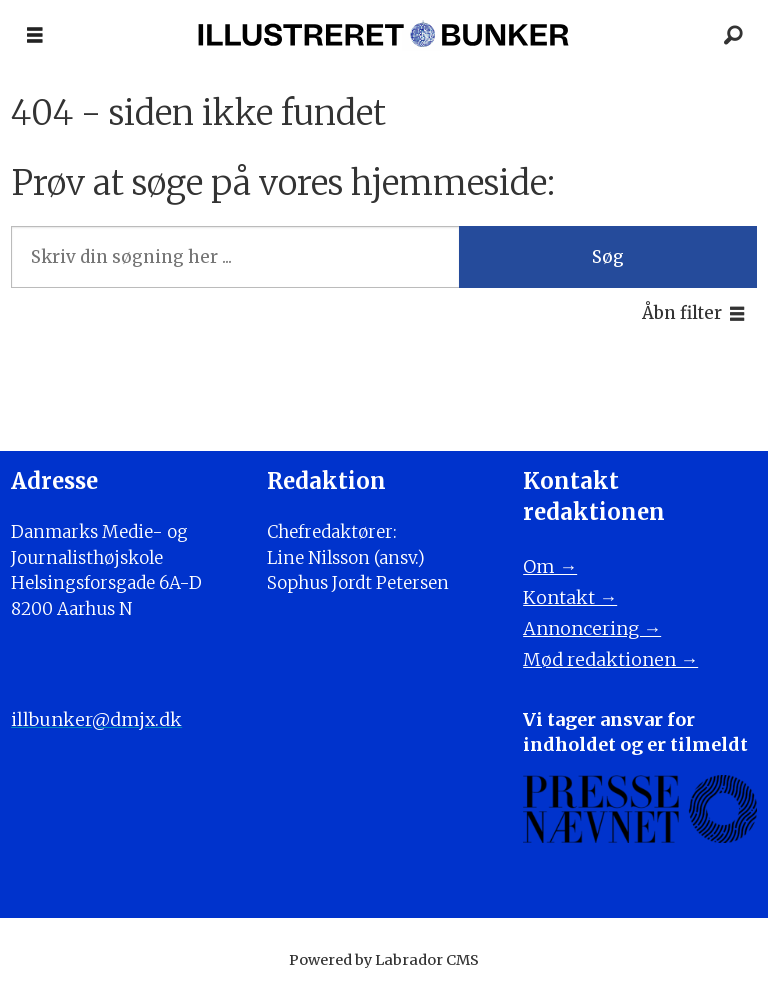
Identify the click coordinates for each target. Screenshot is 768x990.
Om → (550, 566)
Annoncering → (592, 628)
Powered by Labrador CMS (384, 960)
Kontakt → (570, 597)
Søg (608, 257)
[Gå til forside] (384, 35)
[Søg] (733, 35)
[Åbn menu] (35, 35)
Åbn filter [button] (682, 313)
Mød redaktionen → (610, 659)
